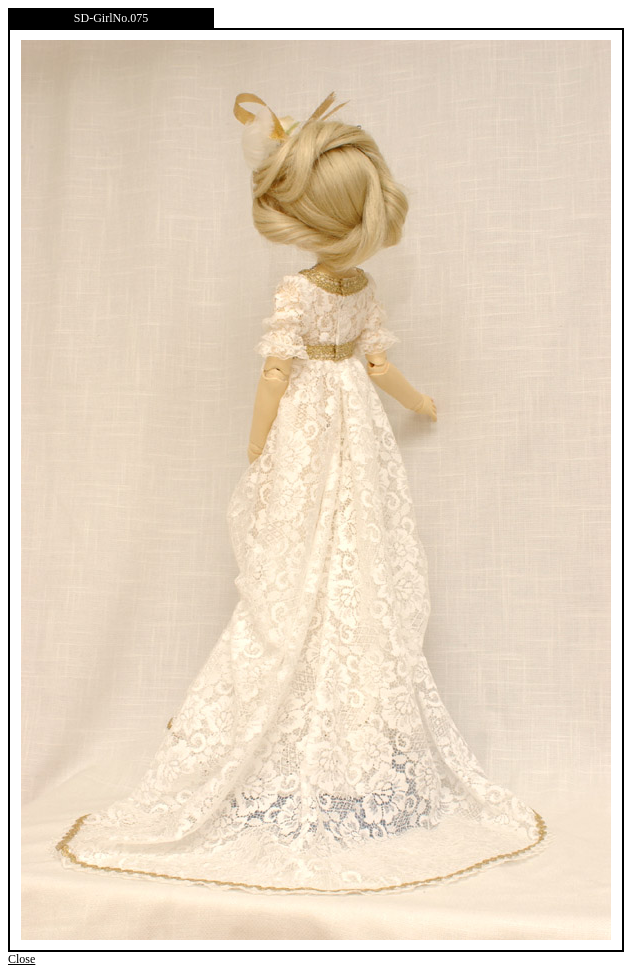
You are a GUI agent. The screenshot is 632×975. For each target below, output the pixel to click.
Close (21, 959)
